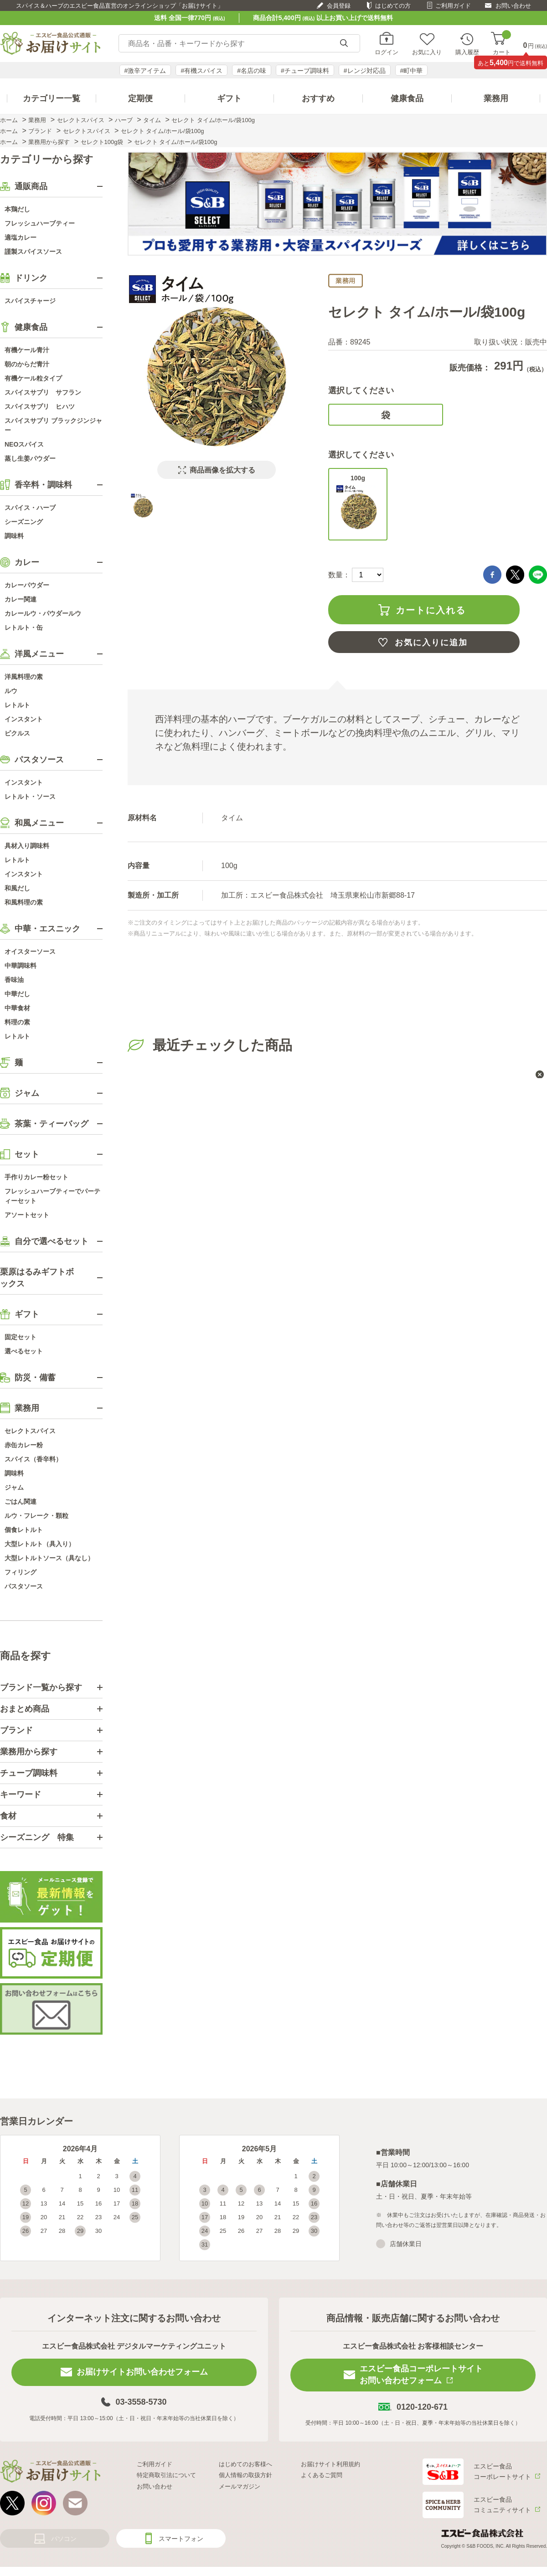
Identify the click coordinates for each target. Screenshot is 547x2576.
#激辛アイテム (145, 70)
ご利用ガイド (453, 5)
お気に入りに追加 (431, 642)
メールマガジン (239, 2486)
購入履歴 (467, 52)
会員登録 (339, 5)
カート (502, 43)
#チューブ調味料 (305, 70)
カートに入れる (431, 610)
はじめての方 (393, 5)
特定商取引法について (166, 2475)
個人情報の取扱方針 (245, 2475)
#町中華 (411, 70)
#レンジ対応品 (365, 70)
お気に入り (427, 52)
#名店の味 (251, 70)
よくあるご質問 (321, 2475)
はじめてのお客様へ (245, 2464)
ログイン (386, 52)
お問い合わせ (513, 5)
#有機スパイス (201, 70)
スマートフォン (181, 2538)
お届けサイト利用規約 (330, 2464)
